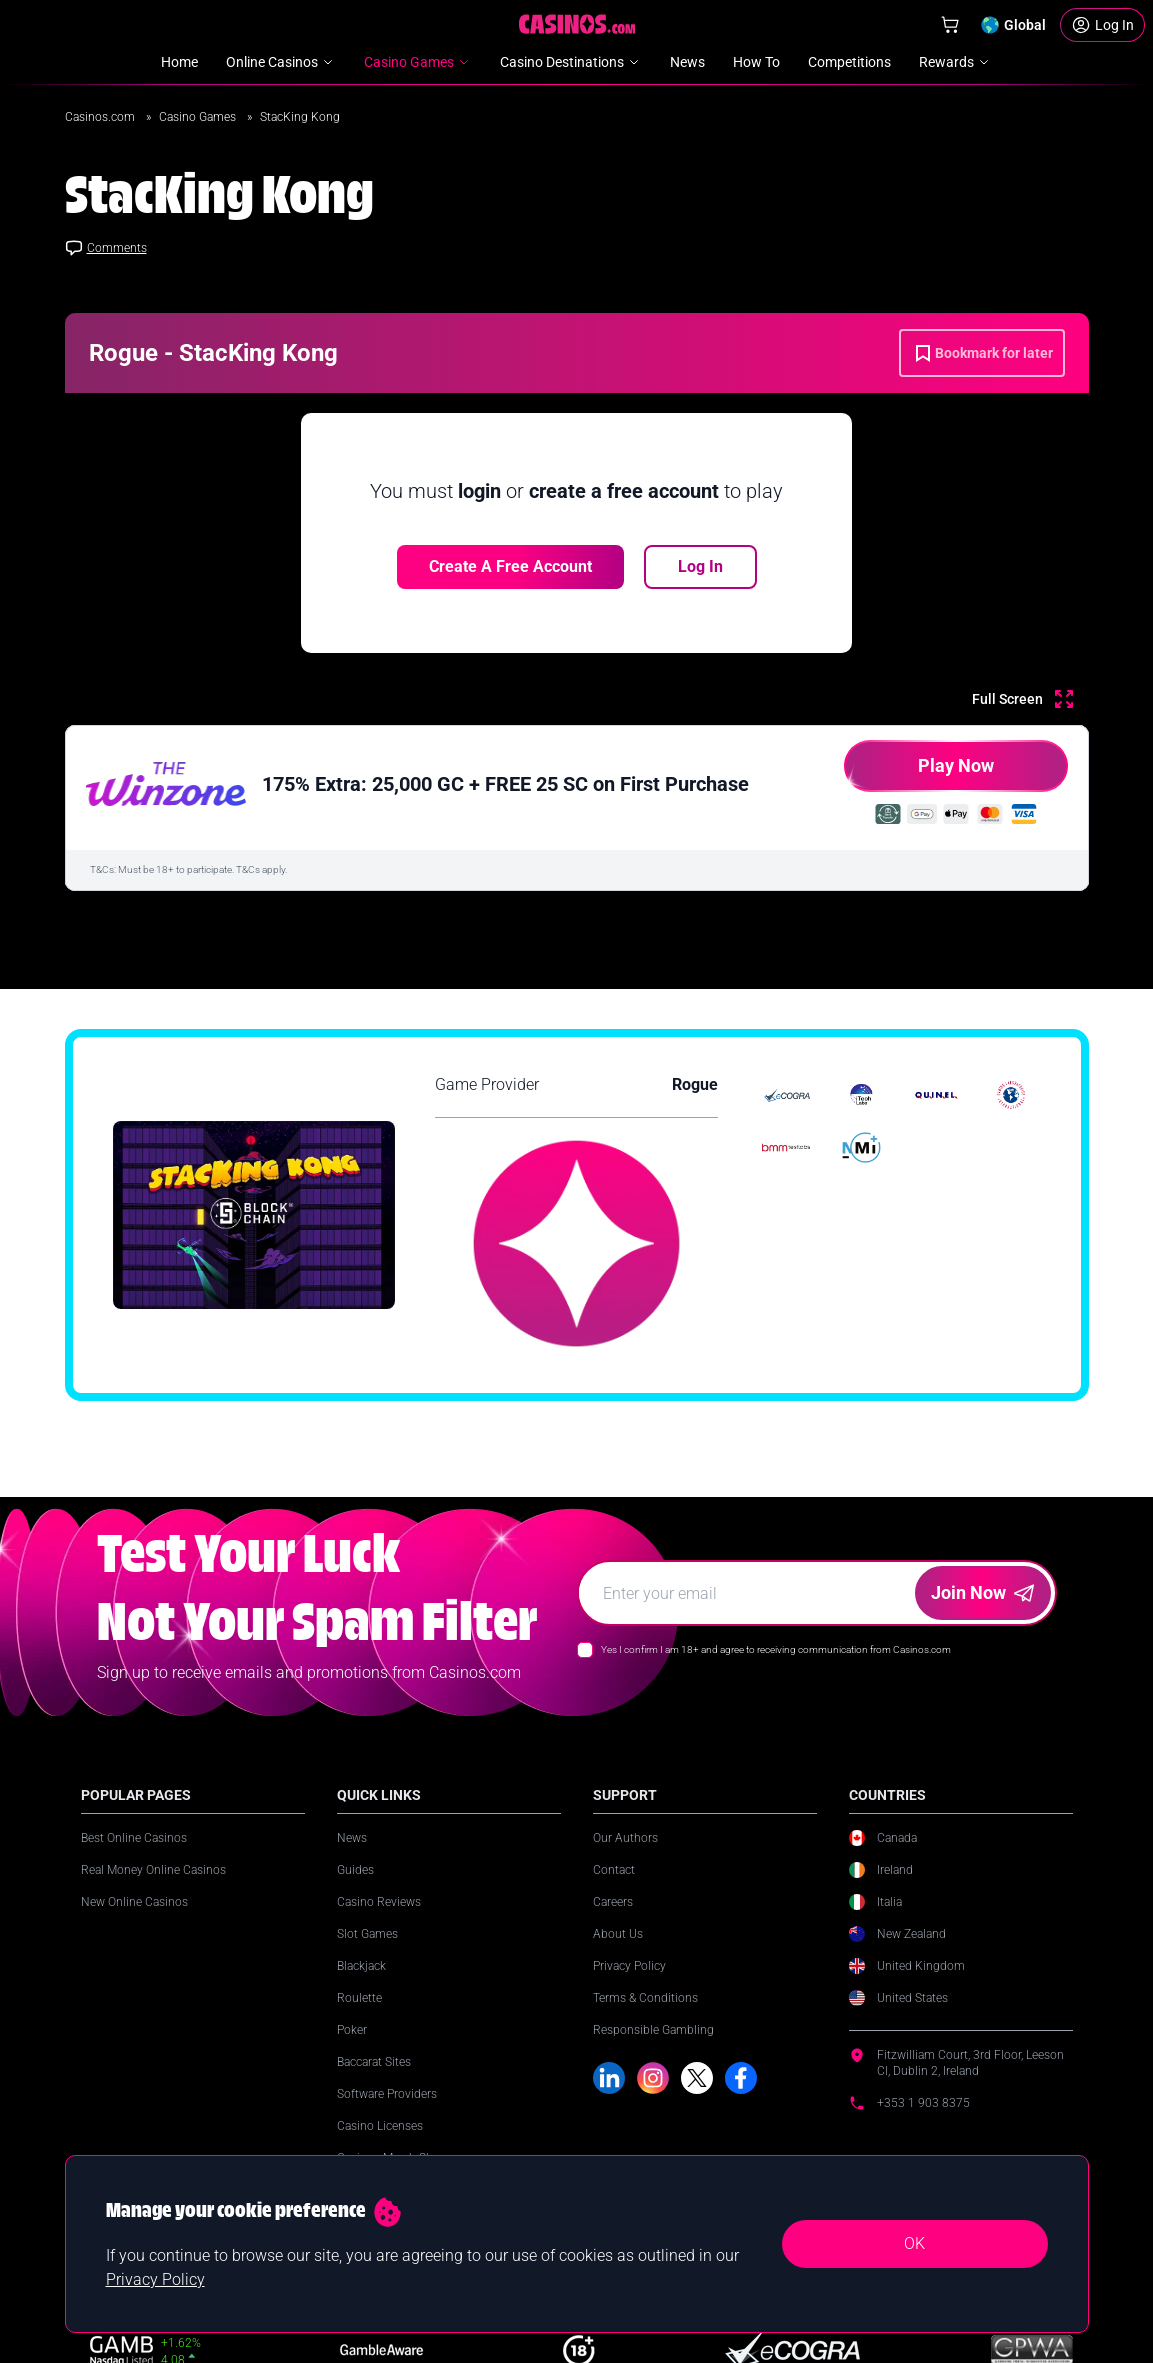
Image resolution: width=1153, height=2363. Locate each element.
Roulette (359, 1998)
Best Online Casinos (134, 1838)
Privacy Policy (629, 1966)
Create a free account (510, 566)
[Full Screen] (1022, 699)
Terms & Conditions (645, 1998)
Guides (355, 1870)
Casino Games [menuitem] (418, 62)
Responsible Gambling (653, 2030)
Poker (352, 2030)
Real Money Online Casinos (153, 1870)
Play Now (919, 773)
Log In (700, 566)
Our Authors (625, 1838)
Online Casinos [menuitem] (281, 62)
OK (914, 2243)
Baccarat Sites (374, 2062)
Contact (614, 1870)
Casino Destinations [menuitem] (571, 62)
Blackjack (361, 1966)
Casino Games (199, 117)
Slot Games (367, 1934)
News (352, 1838)
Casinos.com (101, 117)
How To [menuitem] (756, 62)
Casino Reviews (379, 1902)
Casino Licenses (380, 2126)
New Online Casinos (134, 1902)
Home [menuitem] (179, 62)
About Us (618, 1934)
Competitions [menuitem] (849, 62)
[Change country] (1013, 25)
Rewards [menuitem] (955, 62)
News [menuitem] (687, 62)
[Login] (1102, 25)
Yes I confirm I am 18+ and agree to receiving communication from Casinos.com (776, 1649)
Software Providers (387, 2094)
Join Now (982, 1592)
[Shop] (950, 25)
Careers (613, 1902)
